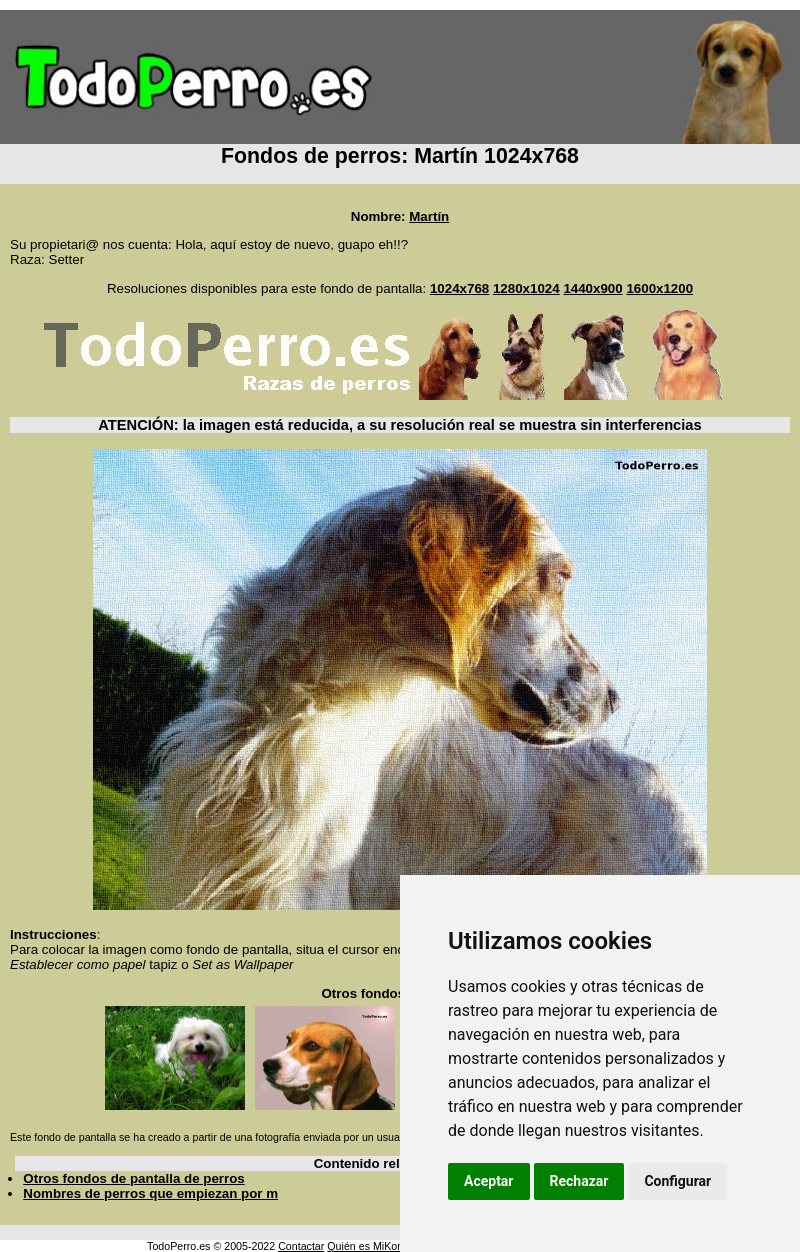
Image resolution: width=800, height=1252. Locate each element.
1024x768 (459, 288)
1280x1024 (526, 288)
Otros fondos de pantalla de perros (133, 1178)
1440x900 (592, 288)
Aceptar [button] (489, 1181)
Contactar (301, 1246)
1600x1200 (659, 288)
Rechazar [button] (579, 1181)
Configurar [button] (677, 1181)
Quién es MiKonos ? (375, 1246)
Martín (429, 216)
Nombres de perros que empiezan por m (150, 1193)
